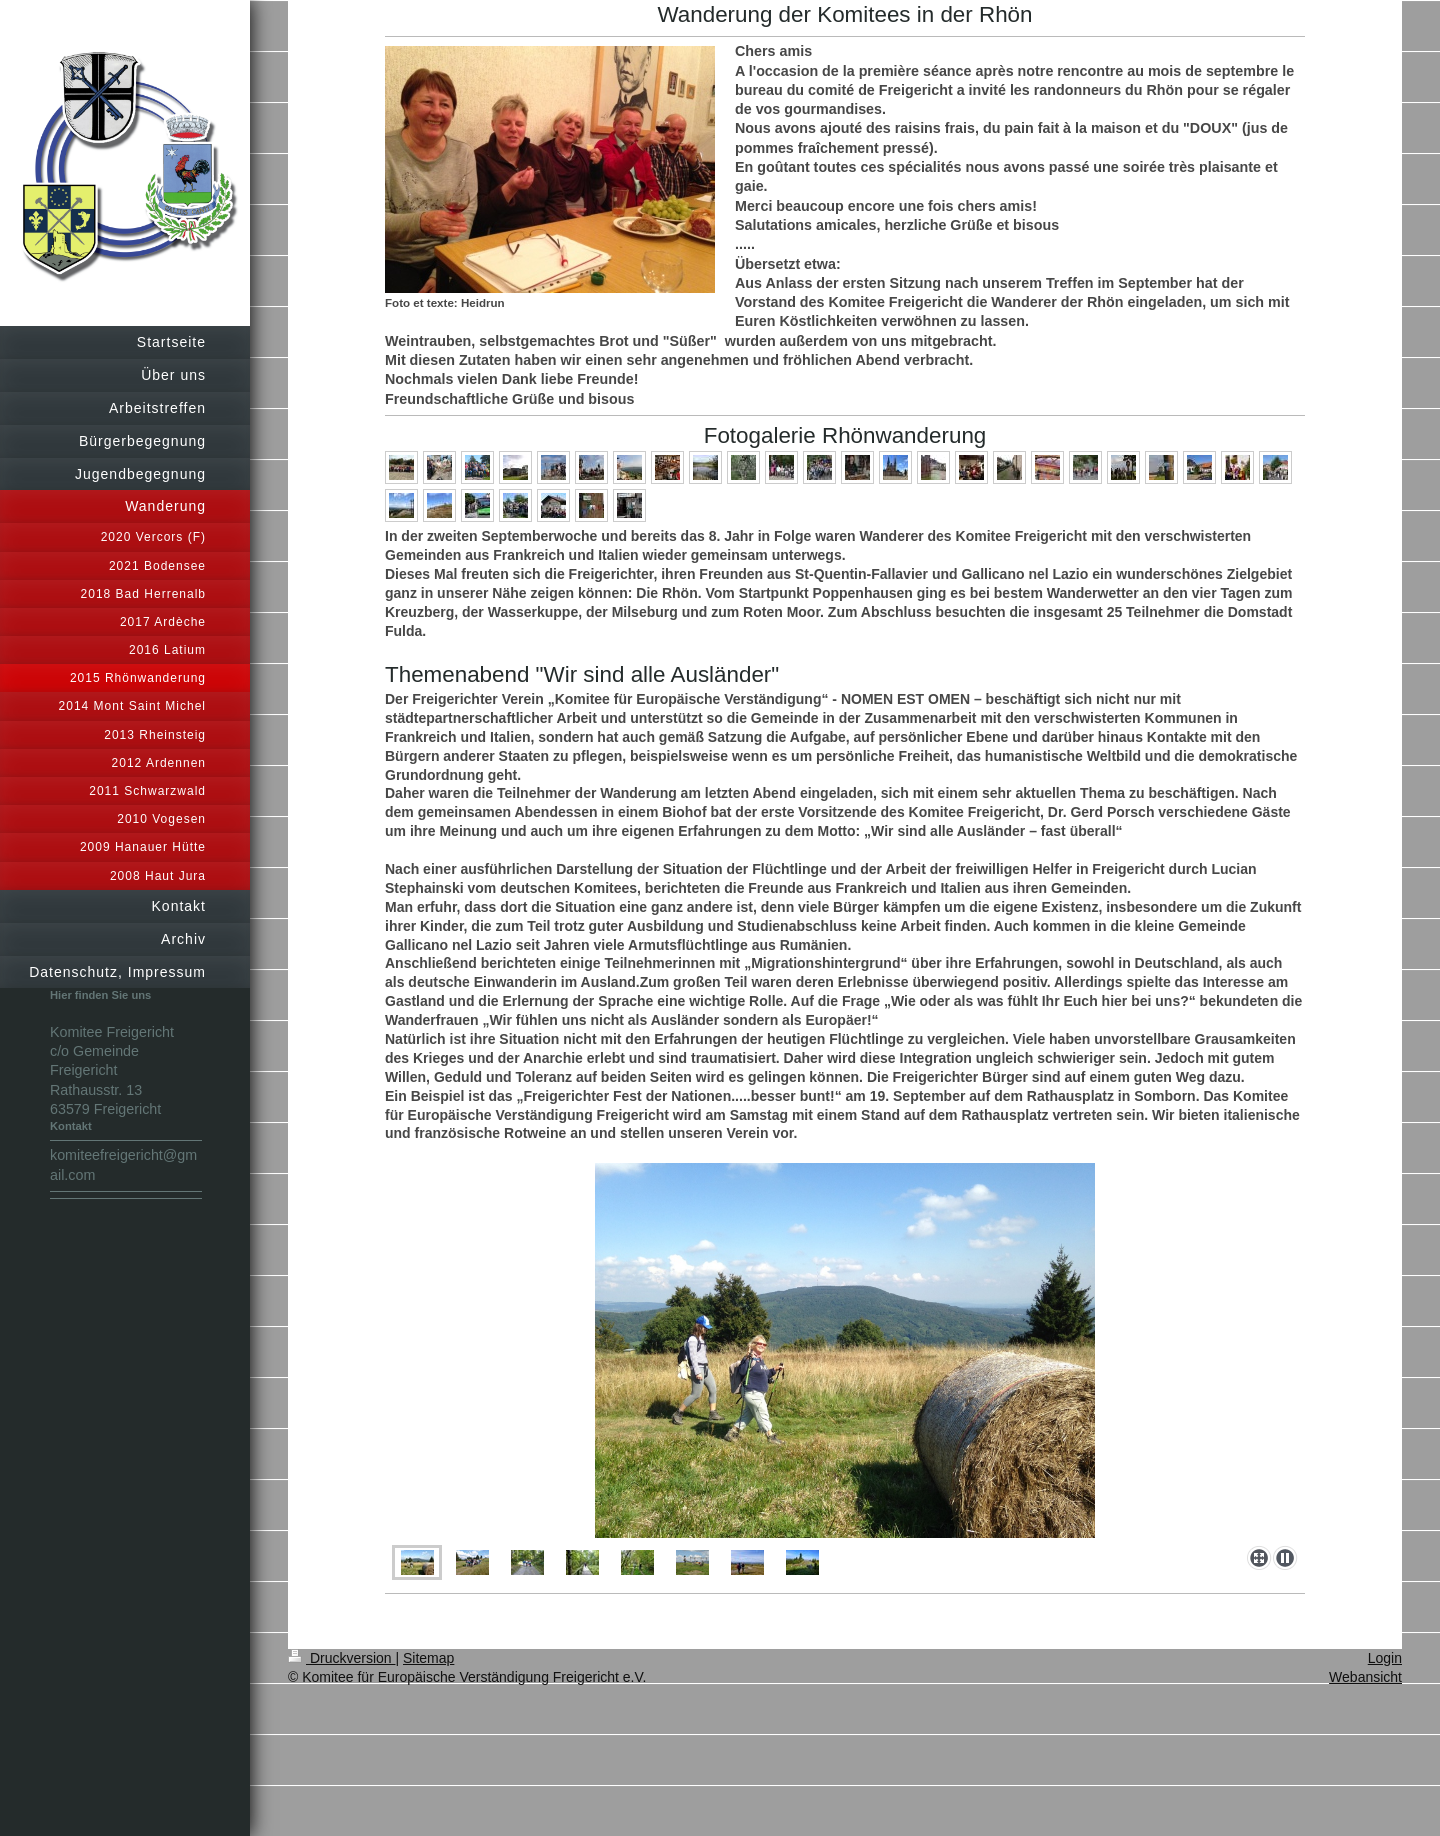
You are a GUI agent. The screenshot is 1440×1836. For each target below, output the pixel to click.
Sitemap (428, 1658)
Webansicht (1365, 1677)
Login (1385, 1658)
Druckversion (341, 1658)
